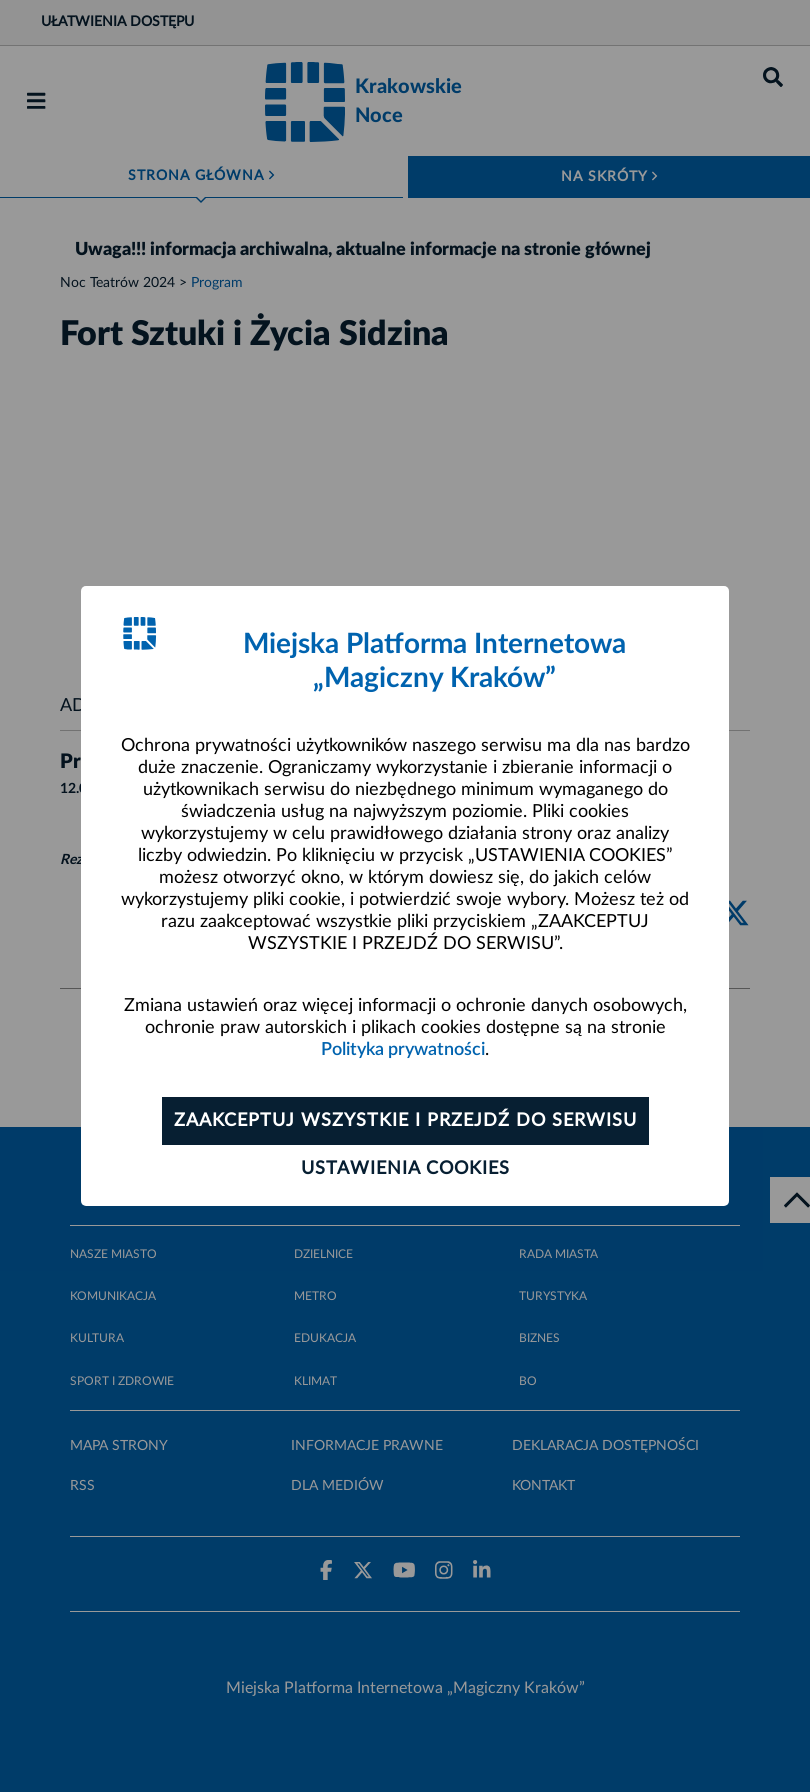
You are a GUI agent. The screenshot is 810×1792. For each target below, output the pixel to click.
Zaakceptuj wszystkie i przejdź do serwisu (405, 1121)
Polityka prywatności (403, 1050)
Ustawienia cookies (405, 1169)
